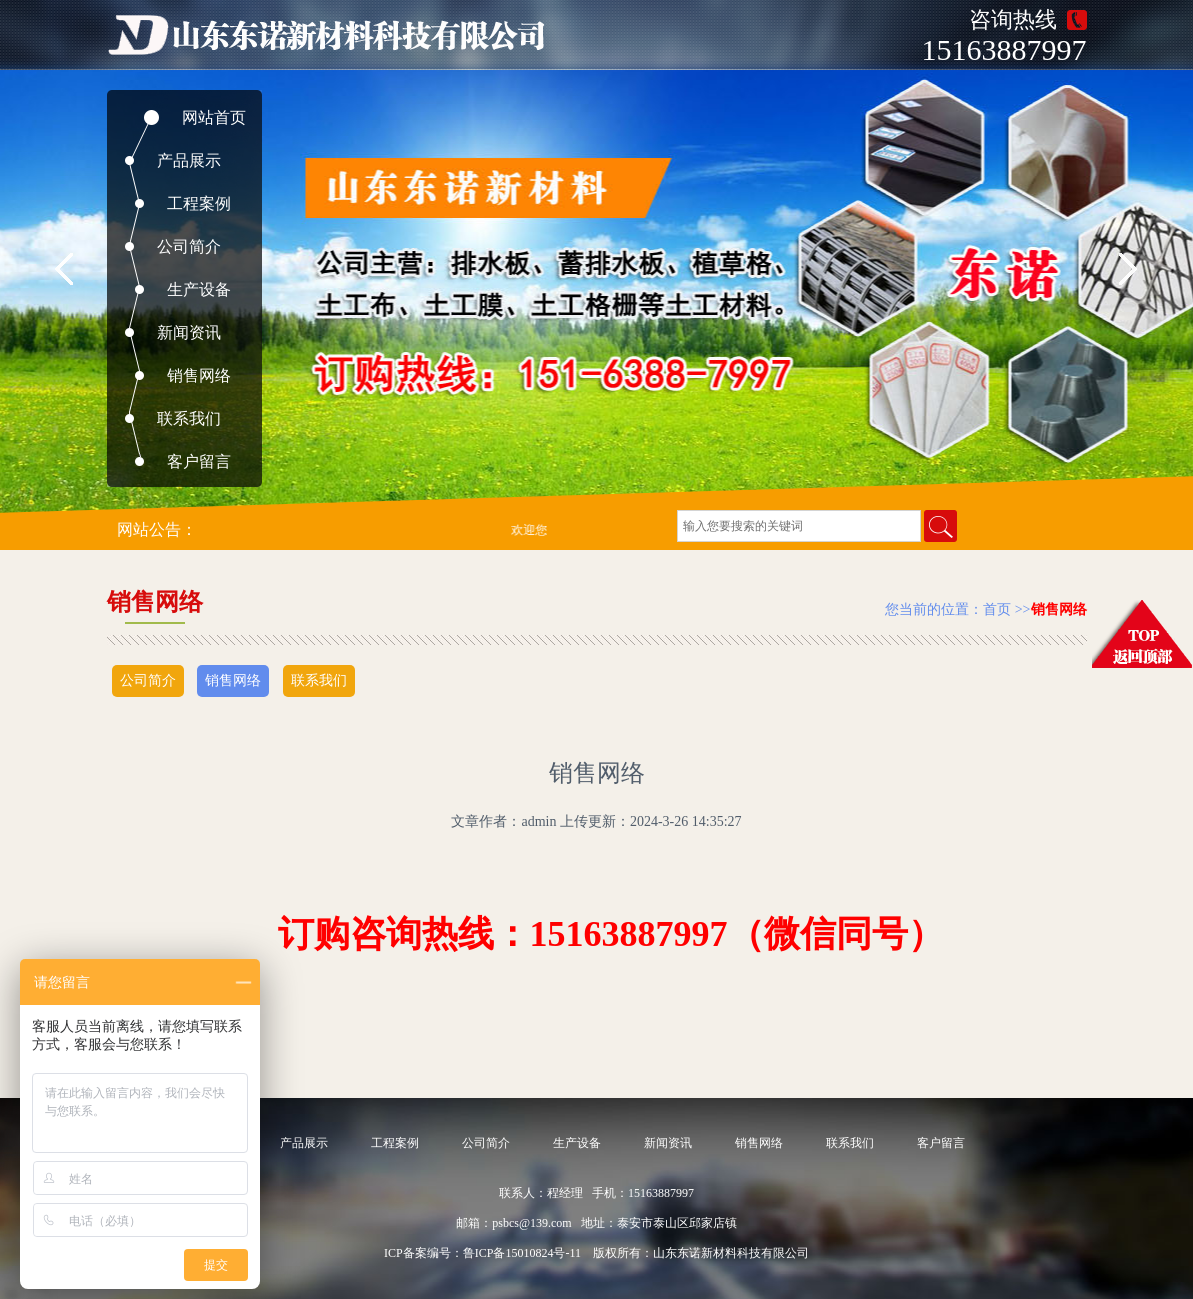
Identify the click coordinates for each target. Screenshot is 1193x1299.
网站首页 (214, 117)
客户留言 (199, 461)
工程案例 (199, 203)
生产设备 (199, 289)
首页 (997, 609)
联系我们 (189, 418)
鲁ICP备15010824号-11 (522, 1253)
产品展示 (189, 160)
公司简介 (189, 246)
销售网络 (199, 375)
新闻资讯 (189, 332)
